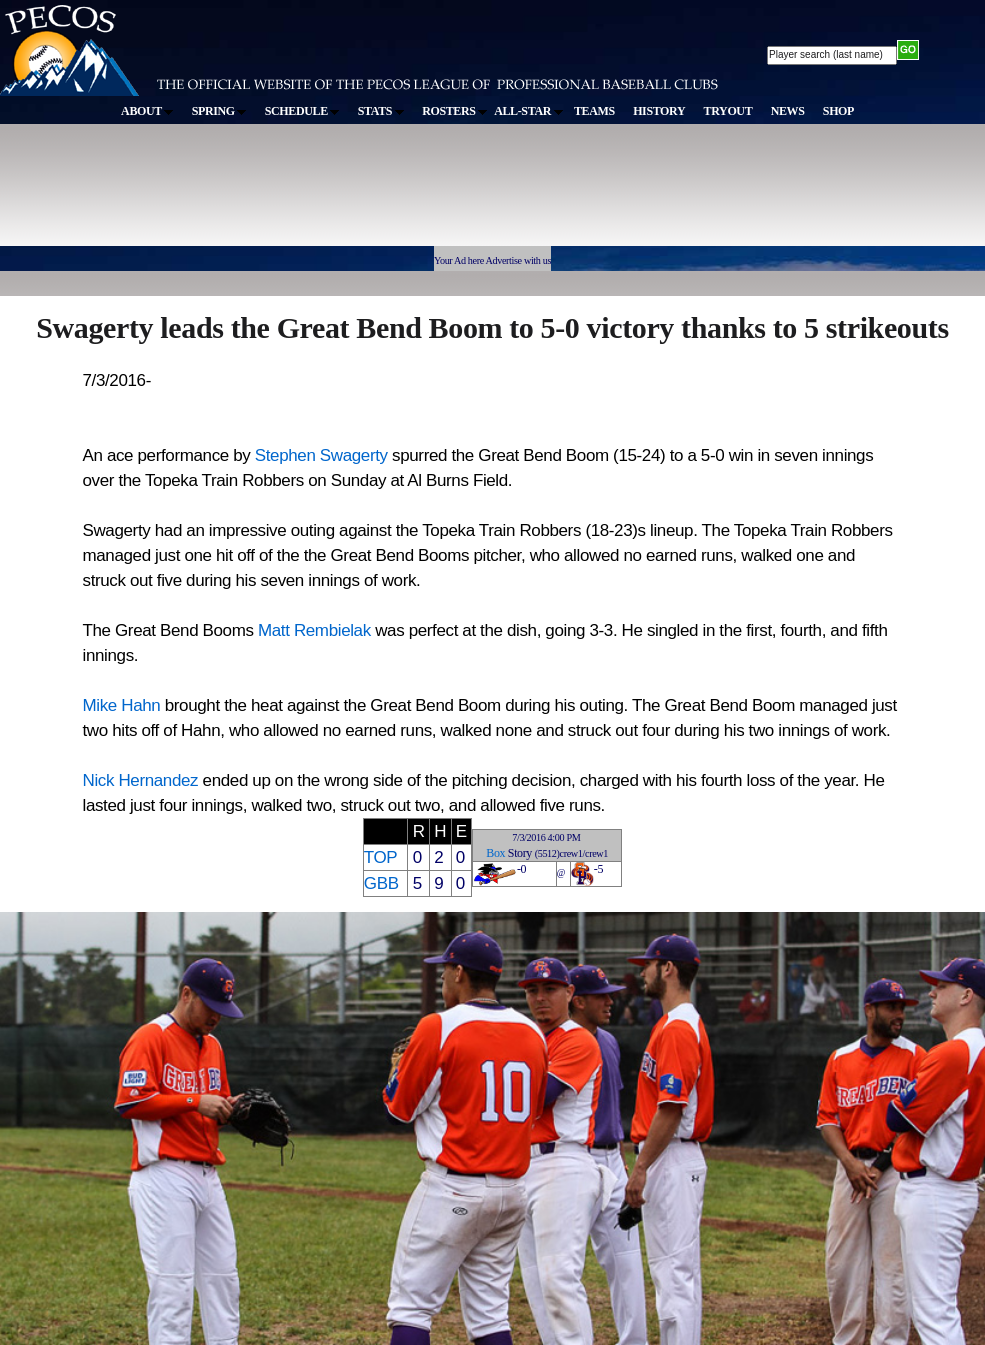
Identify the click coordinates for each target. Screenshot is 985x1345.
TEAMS (594, 111)
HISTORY (659, 111)
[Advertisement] (368, 194)
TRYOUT (728, 111)
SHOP (838, 111)
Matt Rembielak (314, 630)
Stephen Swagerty (321, 455)
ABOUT (147, 111)
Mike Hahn (122, 705)
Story (520, 853)
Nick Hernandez (141, 780)
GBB (381, 883)
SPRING (219, 111)
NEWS (788, 111)
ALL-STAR (528, 111)
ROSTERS (454, 111)
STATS (381, 111)
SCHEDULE (302, 111)
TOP (380, 857)
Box (495, 853)
